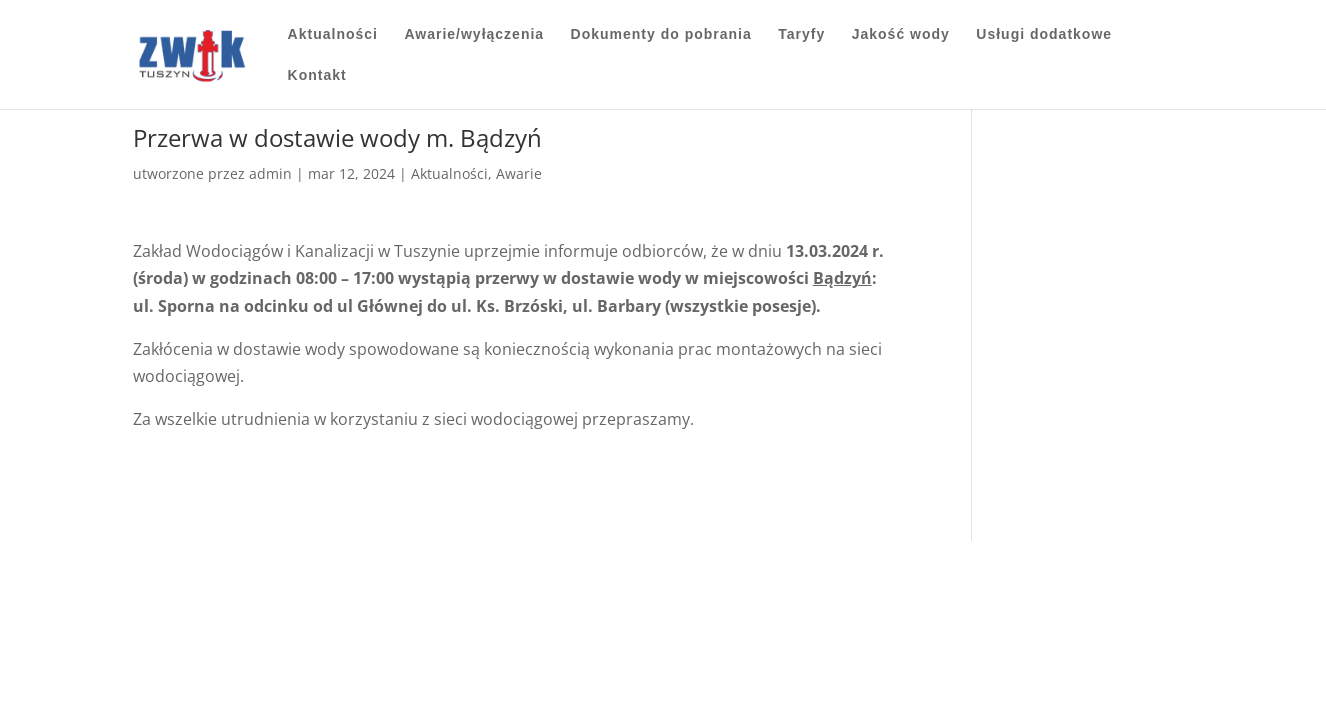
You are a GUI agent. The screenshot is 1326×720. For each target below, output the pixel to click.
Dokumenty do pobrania (661, 34)
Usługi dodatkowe (1044, 34)
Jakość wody (901, 34)
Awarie (519, 173)
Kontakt (317, 75)
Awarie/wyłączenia (474, 34)
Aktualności (333, 34)
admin (270, 173)
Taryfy (801, 34)
